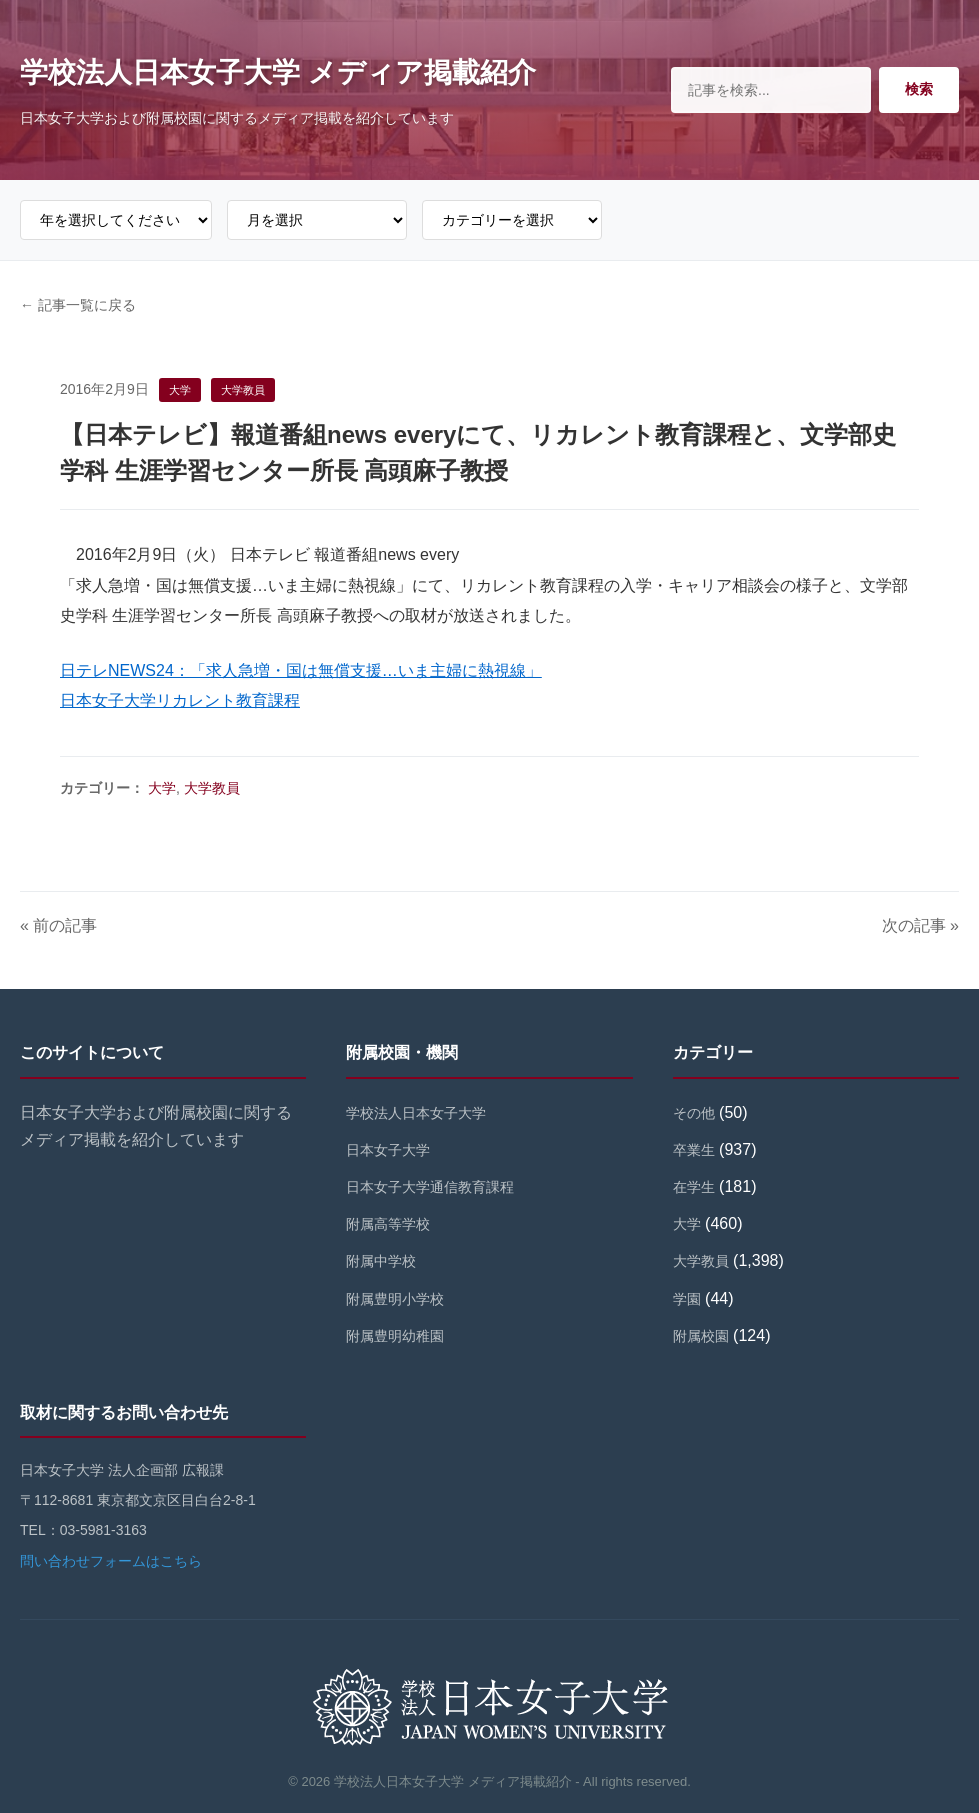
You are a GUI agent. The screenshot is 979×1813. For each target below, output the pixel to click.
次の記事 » (920, 925)
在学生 (694, 1187)
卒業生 (694, 1150)
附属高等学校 (388, 1224)
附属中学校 (381, 1261)
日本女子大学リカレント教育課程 (180, 700)
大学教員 (212, 788)
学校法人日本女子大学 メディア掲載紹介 (278, 72)
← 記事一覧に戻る (78, 305)
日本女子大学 (388, 1150)
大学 (162, 788)
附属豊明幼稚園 (395, 1336)
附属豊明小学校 (395, 1299)
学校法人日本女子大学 (416, 1113)
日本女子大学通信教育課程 (430, 1187)
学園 (687, 1299)
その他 (694, 1113)
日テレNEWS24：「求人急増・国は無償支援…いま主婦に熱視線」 (301, 670)
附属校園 (701, 1336)
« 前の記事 (58, 925)
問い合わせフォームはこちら (111, 1561)
